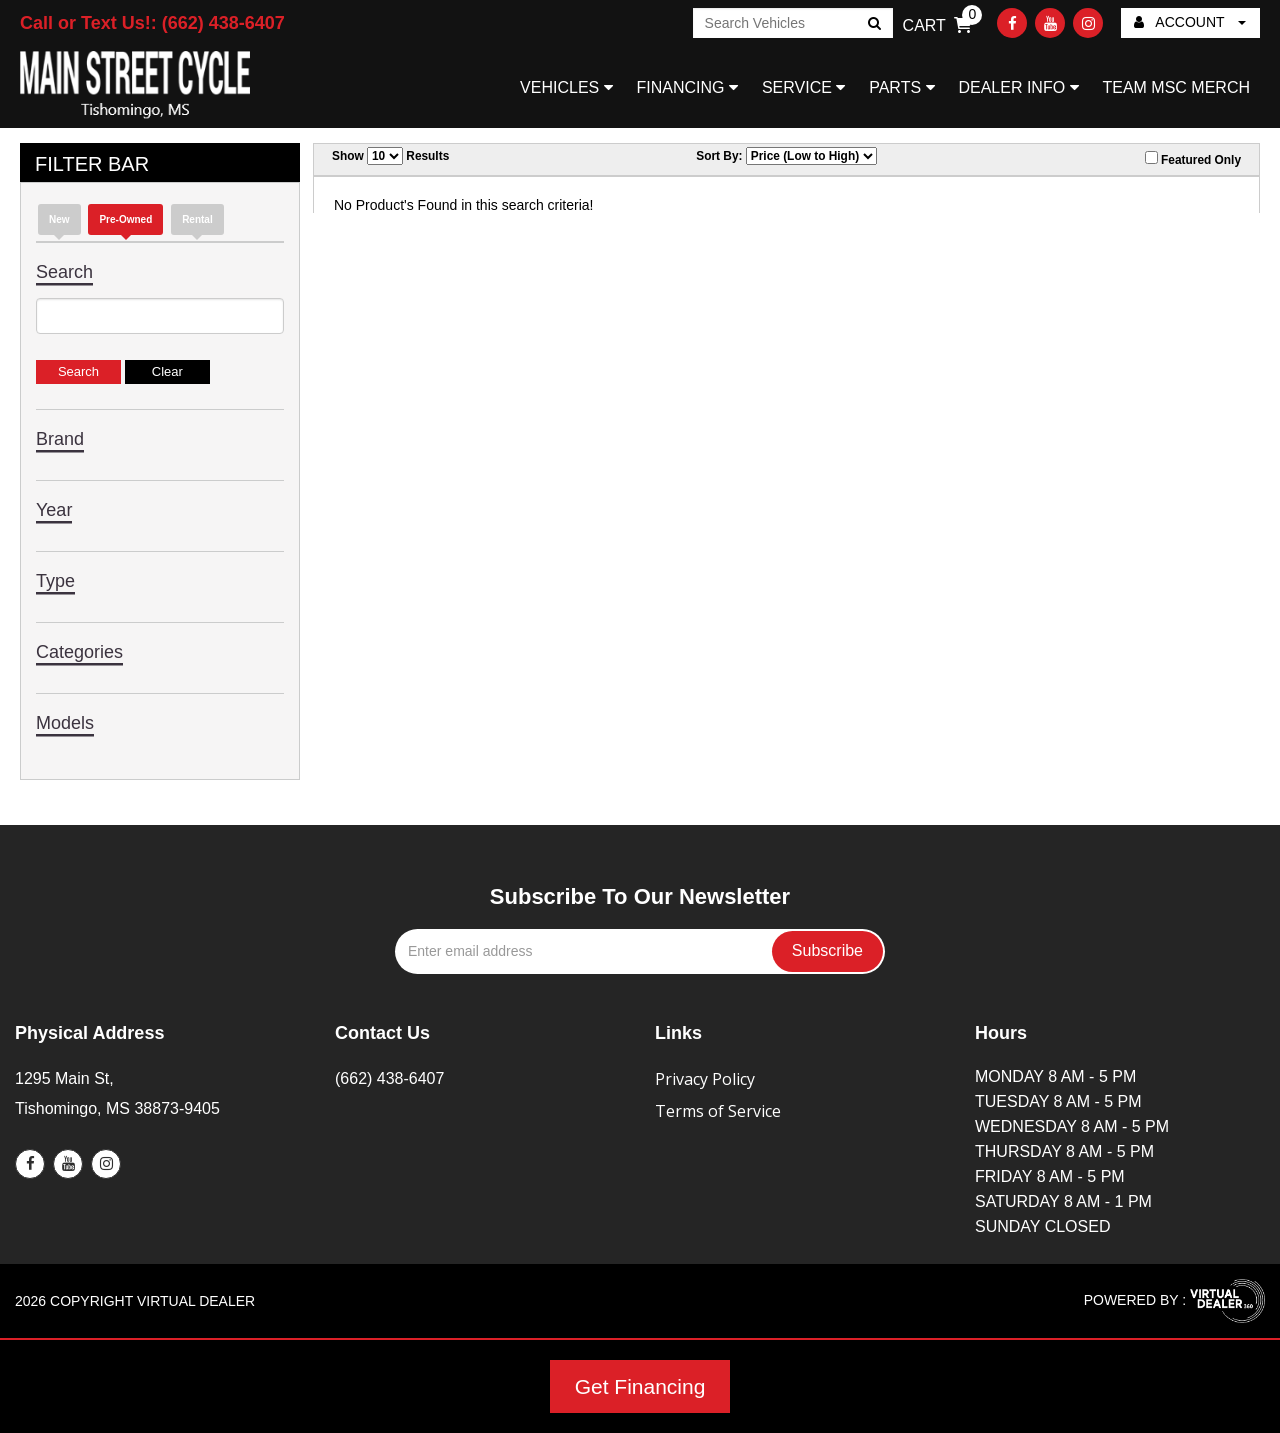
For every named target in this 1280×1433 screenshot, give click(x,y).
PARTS (901, 87)
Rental (197, 219)
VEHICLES (566, 87)
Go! (872, 25)
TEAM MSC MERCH (1176, 87)
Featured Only (1193, 159)
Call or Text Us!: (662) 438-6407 (152, 23)
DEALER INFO (1018, 87)
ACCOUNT (1190, 22)
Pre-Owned (125, 219)
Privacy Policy (705, 1079)
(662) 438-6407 (389, 1078)
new (59, 219)
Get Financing (640, 1386)
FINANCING (687, 87)
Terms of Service (718, 1111)
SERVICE (803, 87)
